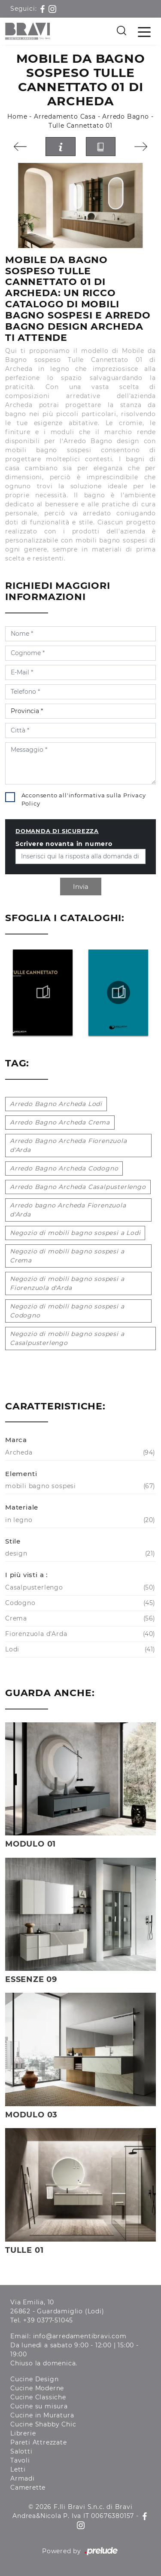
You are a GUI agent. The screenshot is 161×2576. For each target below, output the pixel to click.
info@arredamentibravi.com (80, 2336)
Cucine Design (34, 2379)
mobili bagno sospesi (79, 1486)
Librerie (23, 2433)
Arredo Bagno (125, 116)
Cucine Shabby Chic (43, 2424)
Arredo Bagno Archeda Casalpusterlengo (78, 1187)
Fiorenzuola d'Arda (79, 1634)
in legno (79, 1520)
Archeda (79, 1452)
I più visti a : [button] (26, 1575)
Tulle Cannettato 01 (80, 125)
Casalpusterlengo (79, 1587)
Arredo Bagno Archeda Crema (60, 1122)
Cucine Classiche (38, 2397)
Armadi (22, 2478)
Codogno (79, 1603)
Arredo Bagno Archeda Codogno (64, 1168)
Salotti (21, 2451)
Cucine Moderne (37, 2388)
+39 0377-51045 (48, 2320)
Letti (18, 2469)
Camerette (28, 2487)
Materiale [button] (21, 1507)
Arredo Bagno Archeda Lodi (56, 1104)
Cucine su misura (39, 2406)
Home (17, 116)
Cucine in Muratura (42, 2415)
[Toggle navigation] (144, 31)
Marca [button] (16, 1440)
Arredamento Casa (65, 116)
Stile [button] (13, 1541)
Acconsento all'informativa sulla (83, 799)
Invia (80, 886)
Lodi (79, 1649)
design (79, 1553)
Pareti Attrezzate (38, 2442)
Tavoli (20, 2460)
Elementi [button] (21, 1474)
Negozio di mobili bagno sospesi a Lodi (75, 1233)
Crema (79, 1618)
